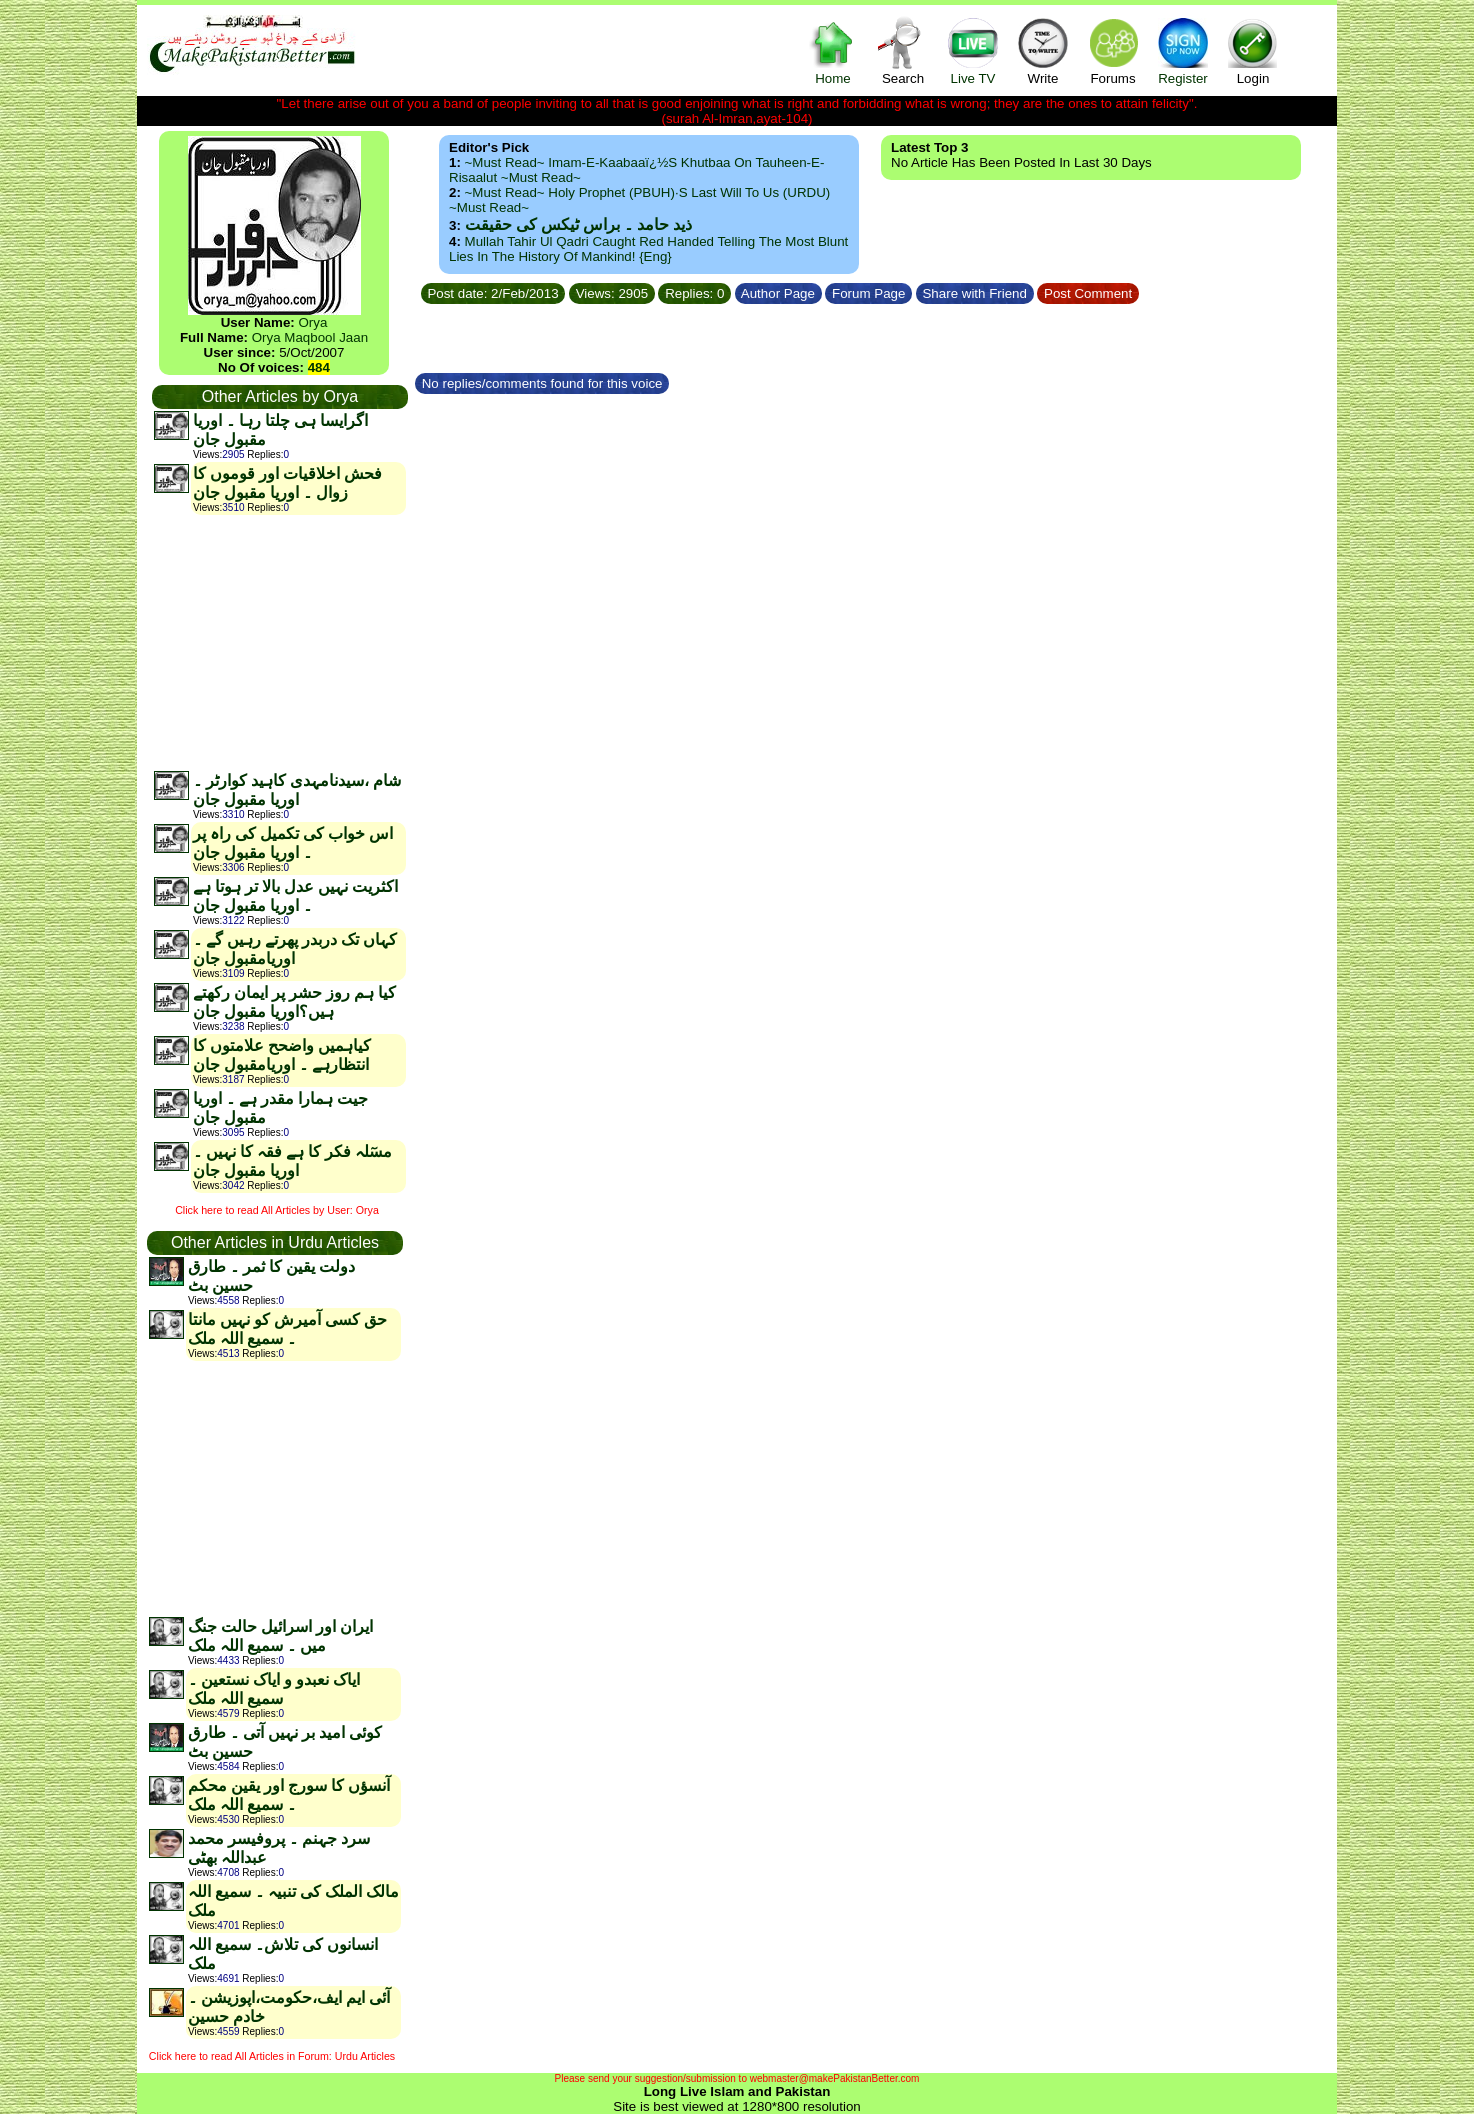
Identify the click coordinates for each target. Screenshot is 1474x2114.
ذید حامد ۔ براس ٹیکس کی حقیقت (578, 224)
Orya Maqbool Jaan (310, 337)
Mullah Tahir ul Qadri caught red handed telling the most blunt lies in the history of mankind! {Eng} (648, 249)
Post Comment (1088, 293)
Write (1043, 50)
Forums (1113, 50)
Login (1253, 50)
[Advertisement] (279, 642)
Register (1183, 50)
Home (833, 50)
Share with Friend (975, 293)
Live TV (973, 50)
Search (903, 50)
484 (319, 367)
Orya (312, 322)
